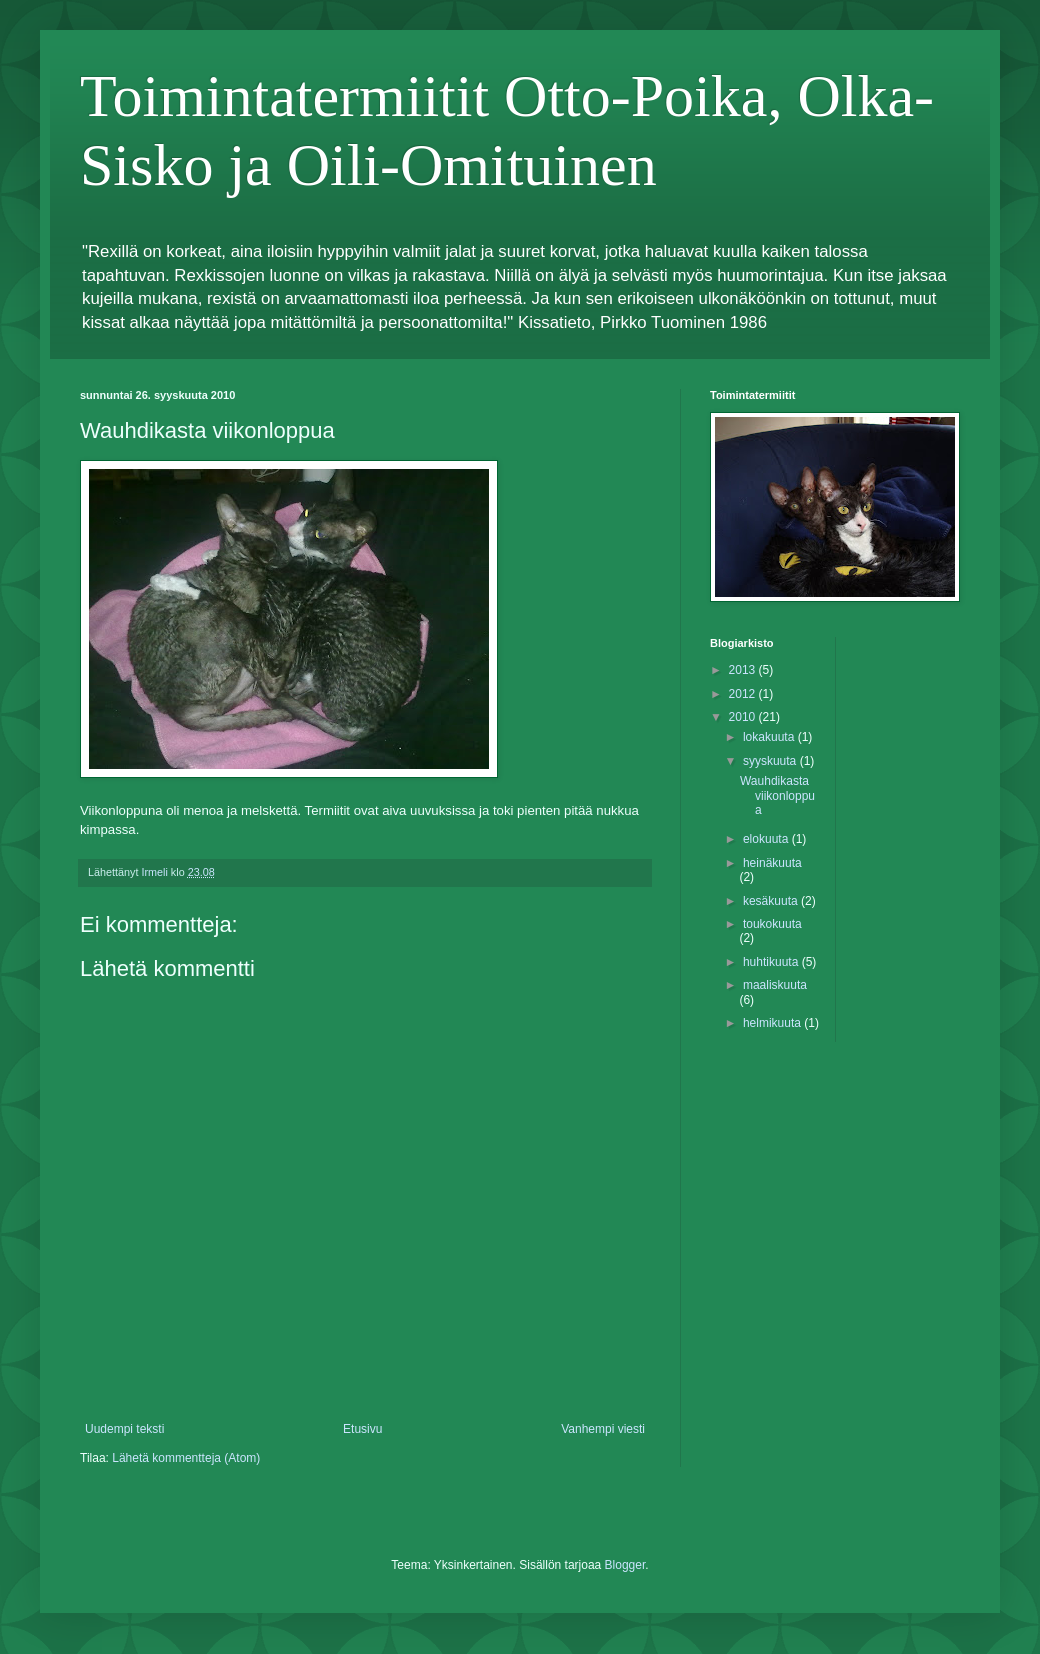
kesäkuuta (772, 901)
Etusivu (362, 1429)
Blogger (625, 1565)
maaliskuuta (775, 985)
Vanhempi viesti (603, 1429)
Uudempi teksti (124, 1429)
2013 (744, 670)
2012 (744, 694)
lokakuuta (770, 737)
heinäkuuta (772, 863)
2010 (744, 717)
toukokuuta (772, 924)
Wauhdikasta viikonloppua (777, 795)
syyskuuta (771, 761)
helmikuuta (773, 1023)
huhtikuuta (772, 962)
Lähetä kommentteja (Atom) (186, 1458)
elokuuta (767, 839)
